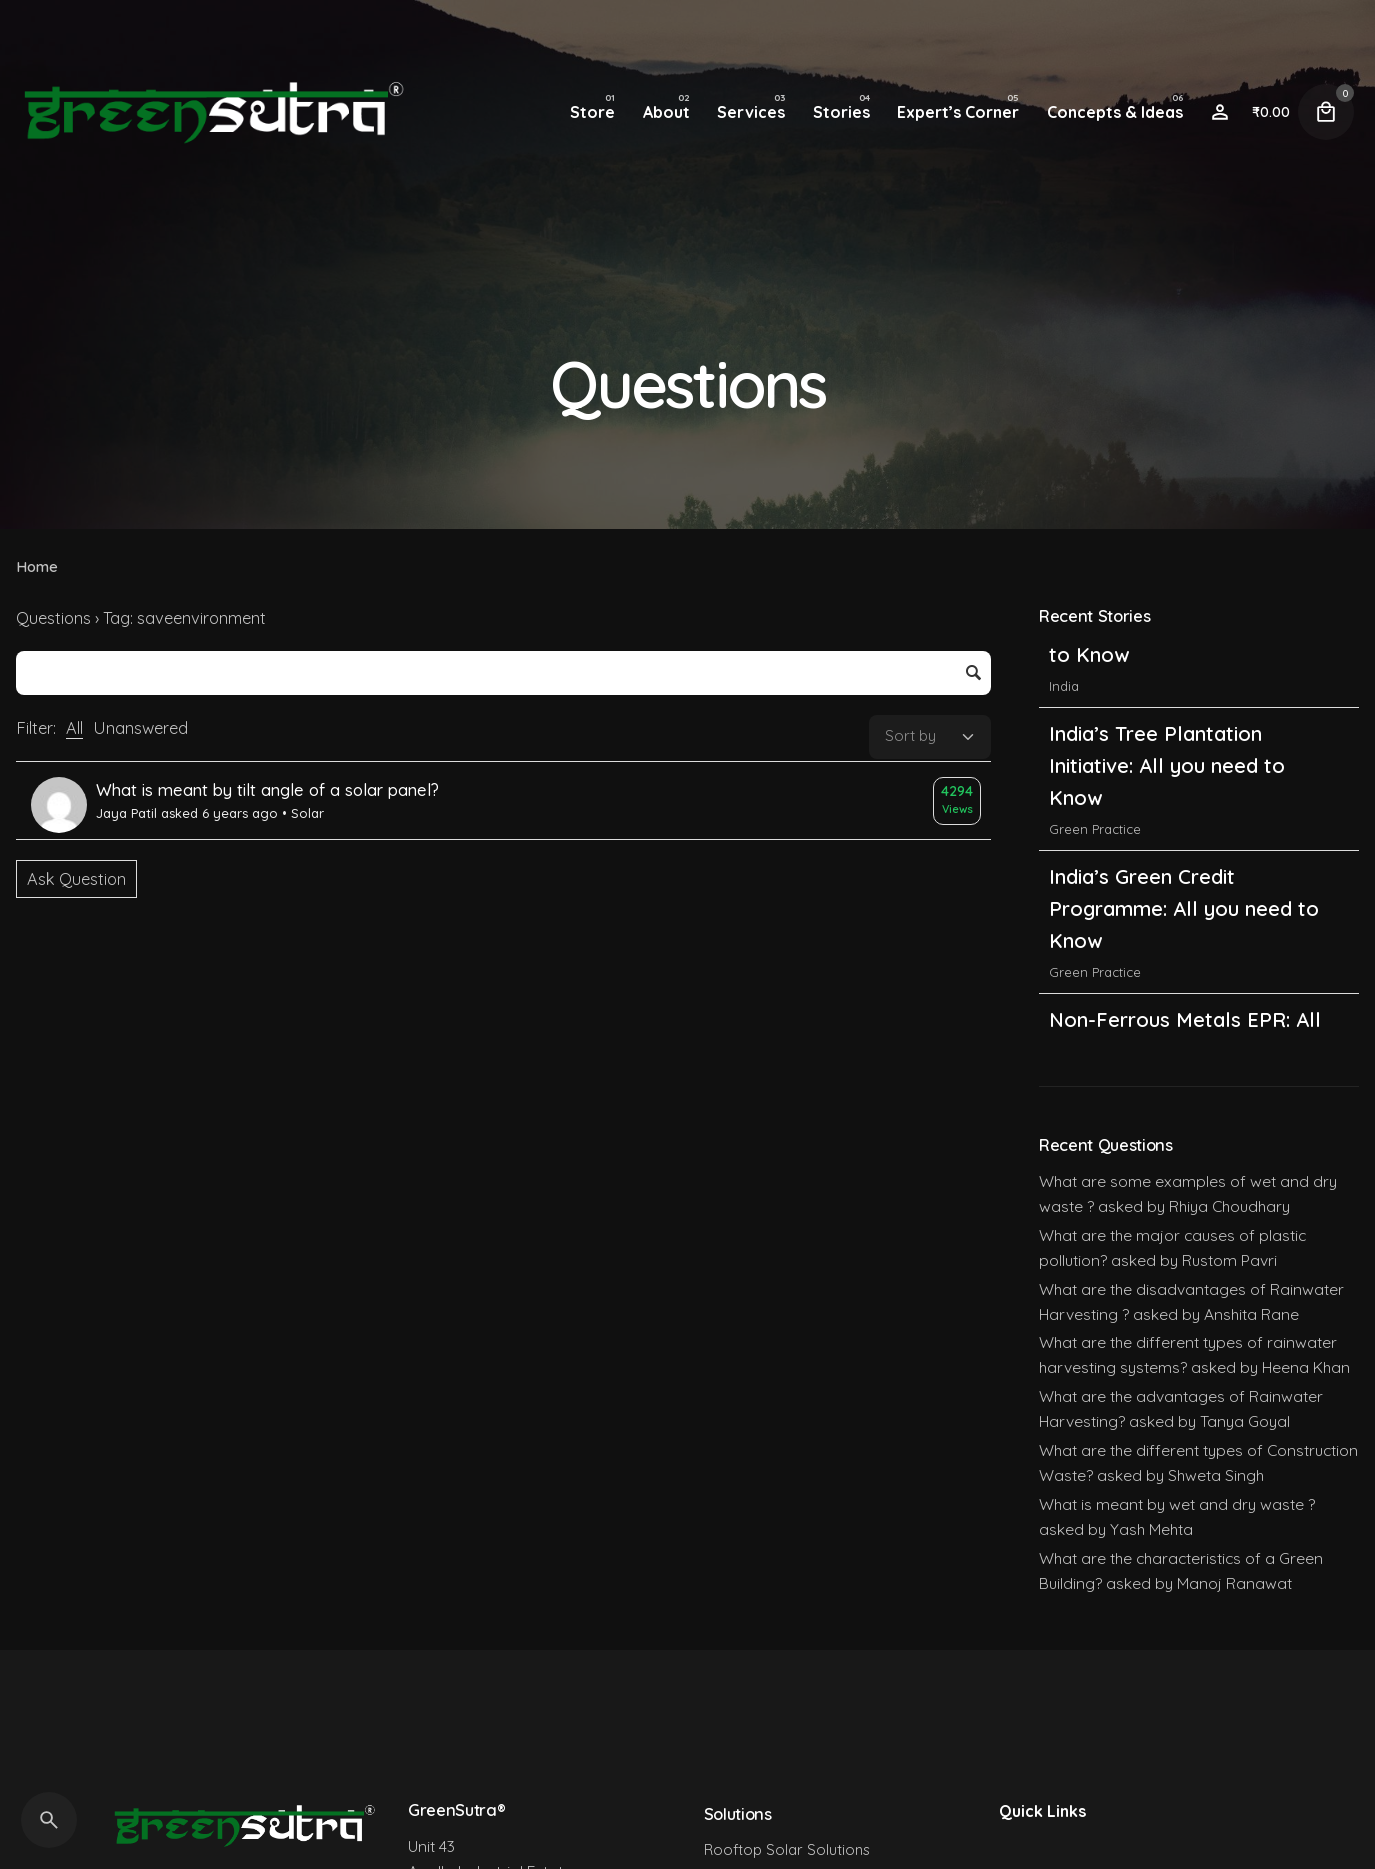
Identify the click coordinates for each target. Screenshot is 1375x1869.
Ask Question (76, 879)
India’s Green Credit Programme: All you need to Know (1184, 982)
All (74, 728)
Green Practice (1095, 903)
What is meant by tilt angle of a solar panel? (267, 790)
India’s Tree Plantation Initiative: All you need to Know (1167, 839)
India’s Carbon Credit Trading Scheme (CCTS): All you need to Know (1187, 696)
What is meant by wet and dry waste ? (1177, 1504)
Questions (53, 618)
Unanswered (140, 728)
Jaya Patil (126, 813)
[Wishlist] (1220, 112)
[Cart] (1326, 112)
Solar (307, 813)
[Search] (49, 1820)
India (1064, 760)
